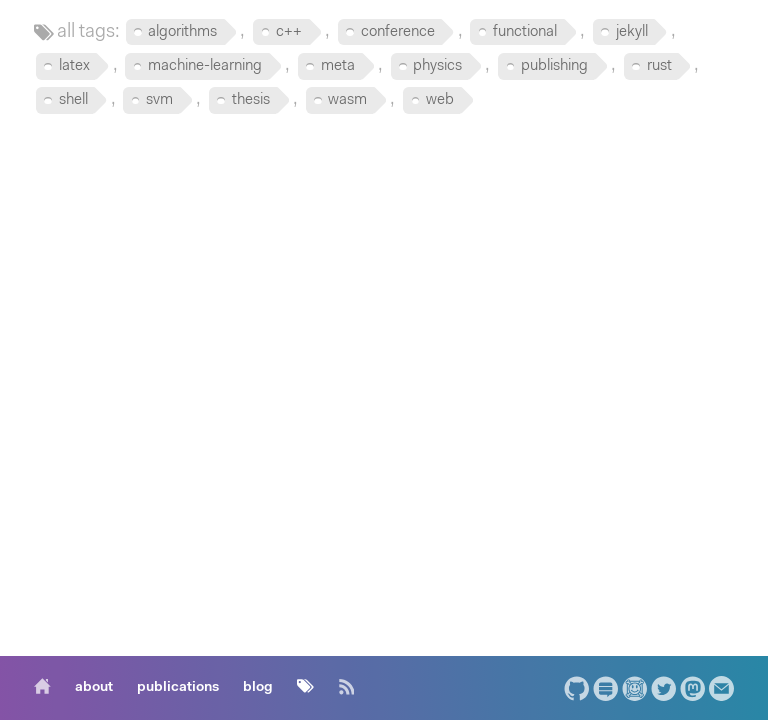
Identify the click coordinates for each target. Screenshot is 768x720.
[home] (47, 688)
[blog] (258, 688)
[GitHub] (576, 688)
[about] (94, 688)
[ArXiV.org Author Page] (634, 688)
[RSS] (346, 688)
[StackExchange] (605, 688)
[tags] (305, 688)
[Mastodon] (692, 688)
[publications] (178, 688)
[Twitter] (663, 688)
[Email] (721, 688)
